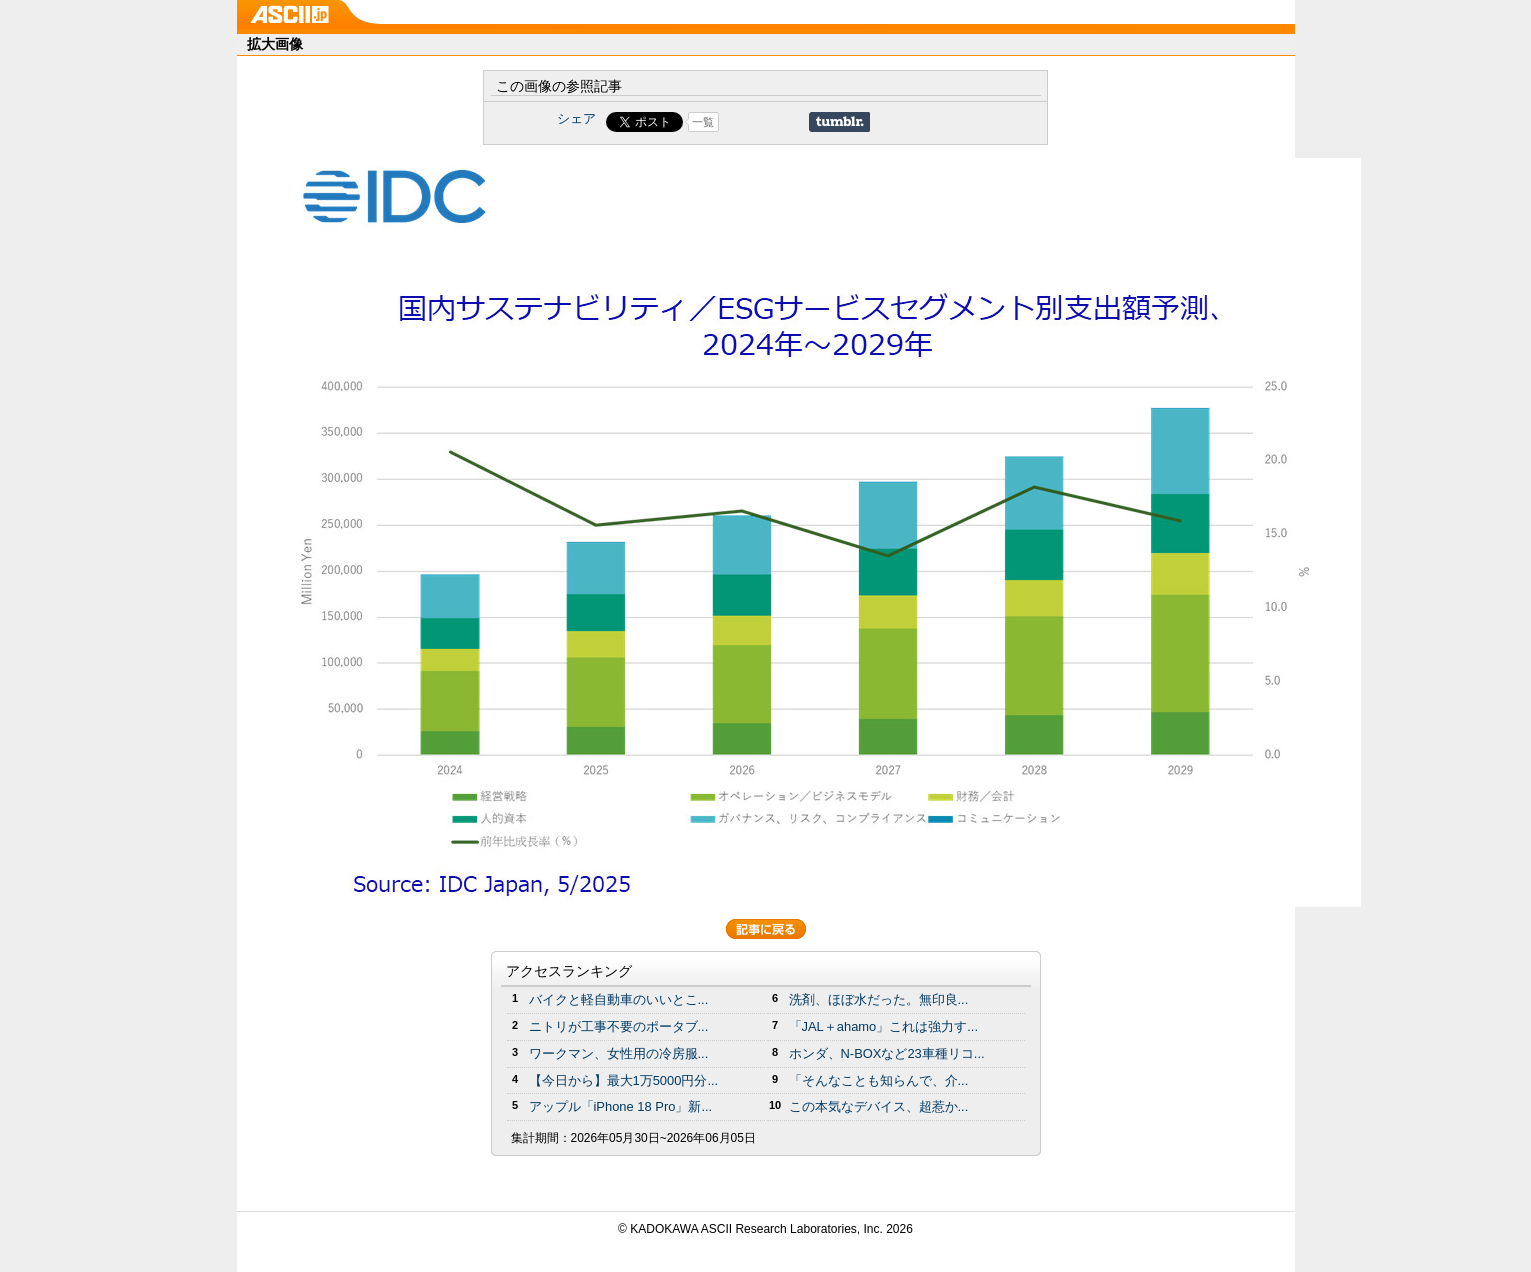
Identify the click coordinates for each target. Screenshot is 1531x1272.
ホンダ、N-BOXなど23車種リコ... (887, 1053)
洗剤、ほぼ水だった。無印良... (879, 999)
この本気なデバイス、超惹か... (879, 1106)
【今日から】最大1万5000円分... (624, 1080)
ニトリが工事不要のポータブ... (619, 1026)
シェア (576, 118)
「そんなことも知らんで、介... (879, 1080)
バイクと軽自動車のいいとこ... (619, 999)
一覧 (703, 122)
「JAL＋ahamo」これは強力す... (884, 1026)
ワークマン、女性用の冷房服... (619, 1053)
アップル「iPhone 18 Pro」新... (621, 1106)
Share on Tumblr (839, 122)
